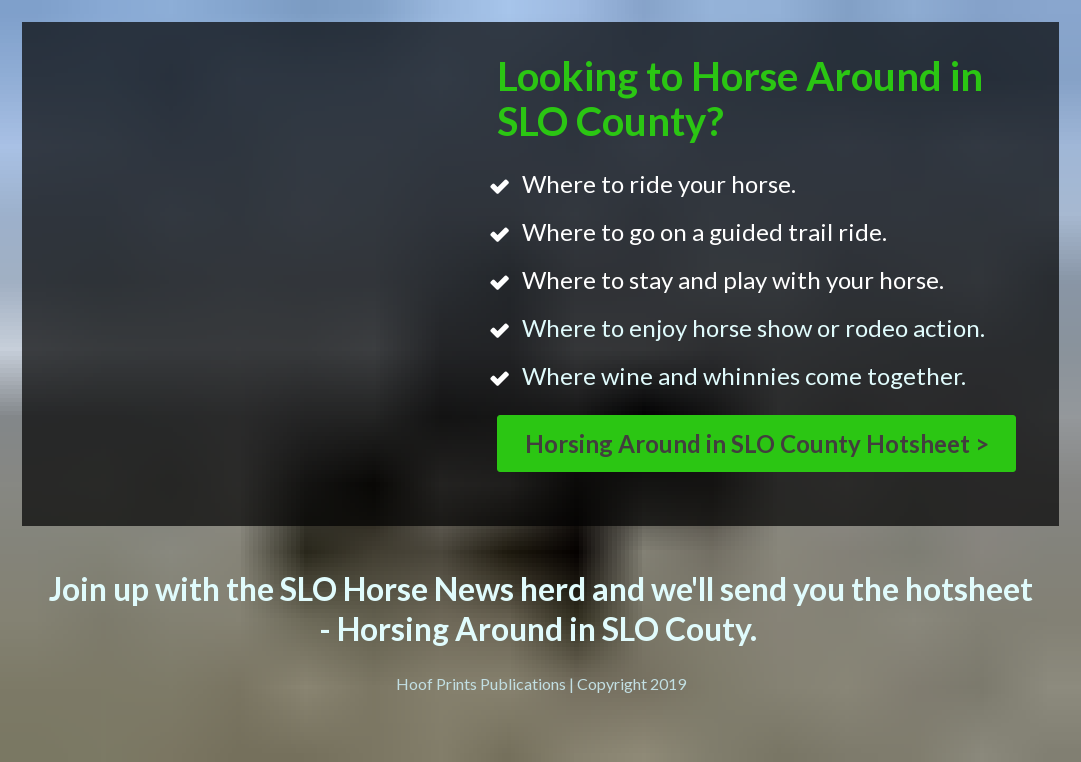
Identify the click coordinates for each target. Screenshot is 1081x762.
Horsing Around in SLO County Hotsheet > (757, 443)
